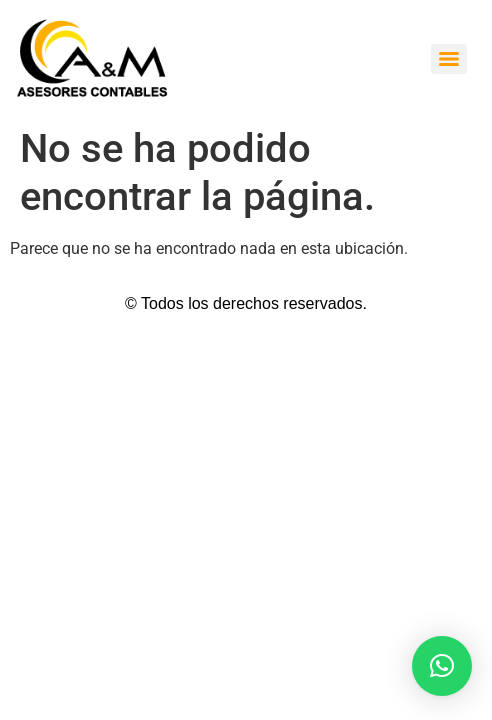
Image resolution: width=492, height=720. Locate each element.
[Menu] (449, 59)
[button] (442, 666)
